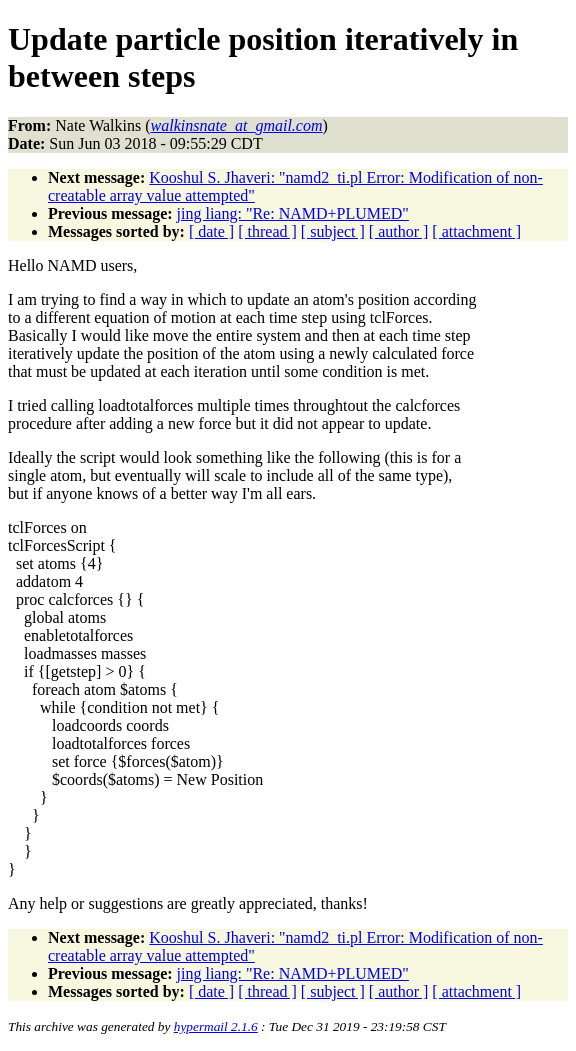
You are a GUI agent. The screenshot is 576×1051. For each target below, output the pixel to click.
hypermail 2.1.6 (216, 1026)
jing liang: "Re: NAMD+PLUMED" (293, 213)
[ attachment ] (476, 231)
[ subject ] (333, 231)
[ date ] (211, 231)
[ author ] (399, 231)
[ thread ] (267, 231)
